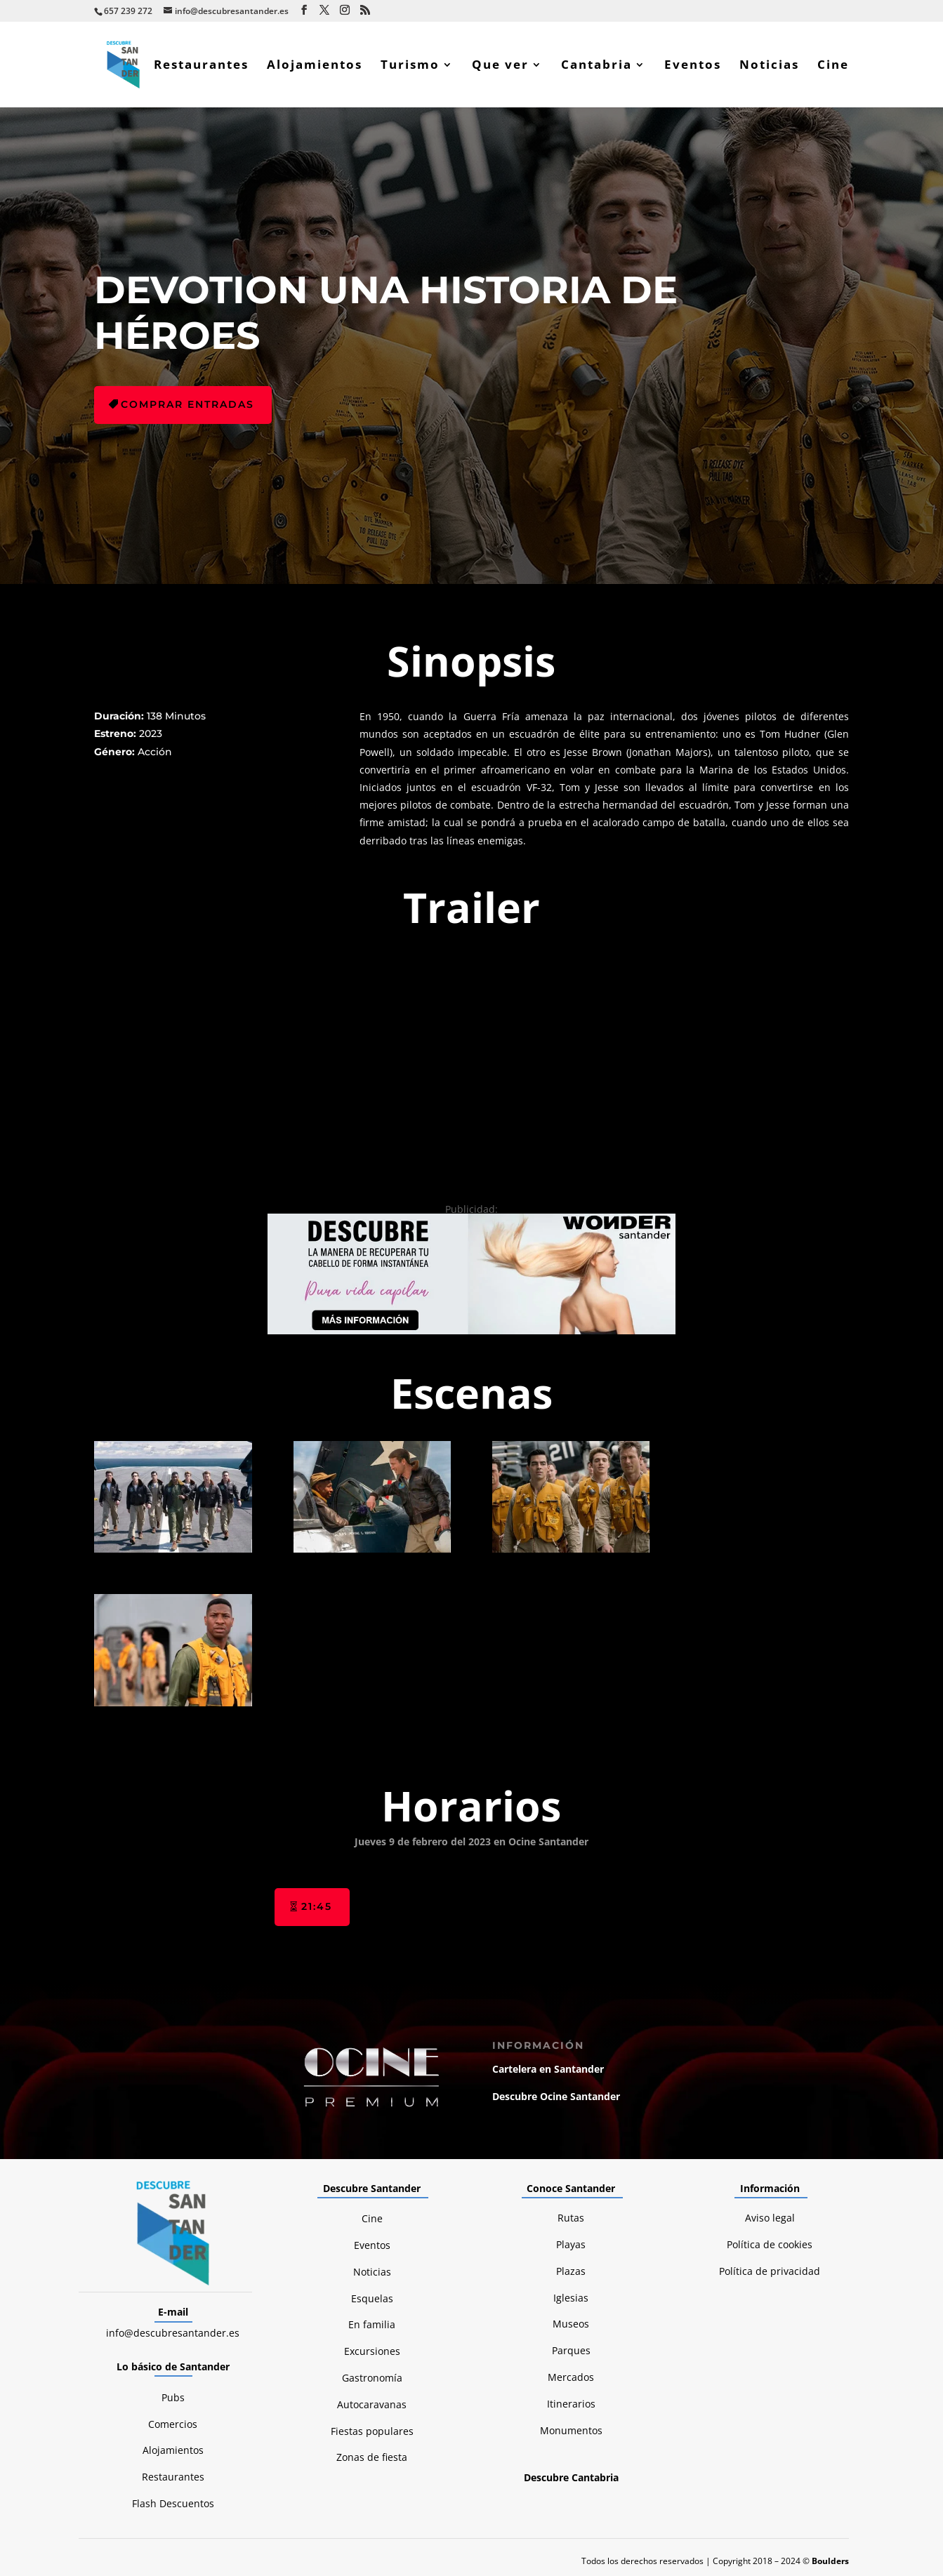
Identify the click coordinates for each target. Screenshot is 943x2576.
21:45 (316, 1906)
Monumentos (571, 2430)
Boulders (830, 2561)
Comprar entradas (187, 404)
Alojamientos (314, 66)
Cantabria (596, 66)
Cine (833, 66)
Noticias (769, 66)
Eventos (692, 66)
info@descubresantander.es (172, 2332)
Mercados (571, 2377)
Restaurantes (201, 66)
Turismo (410, 66)
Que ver (500, 66)
